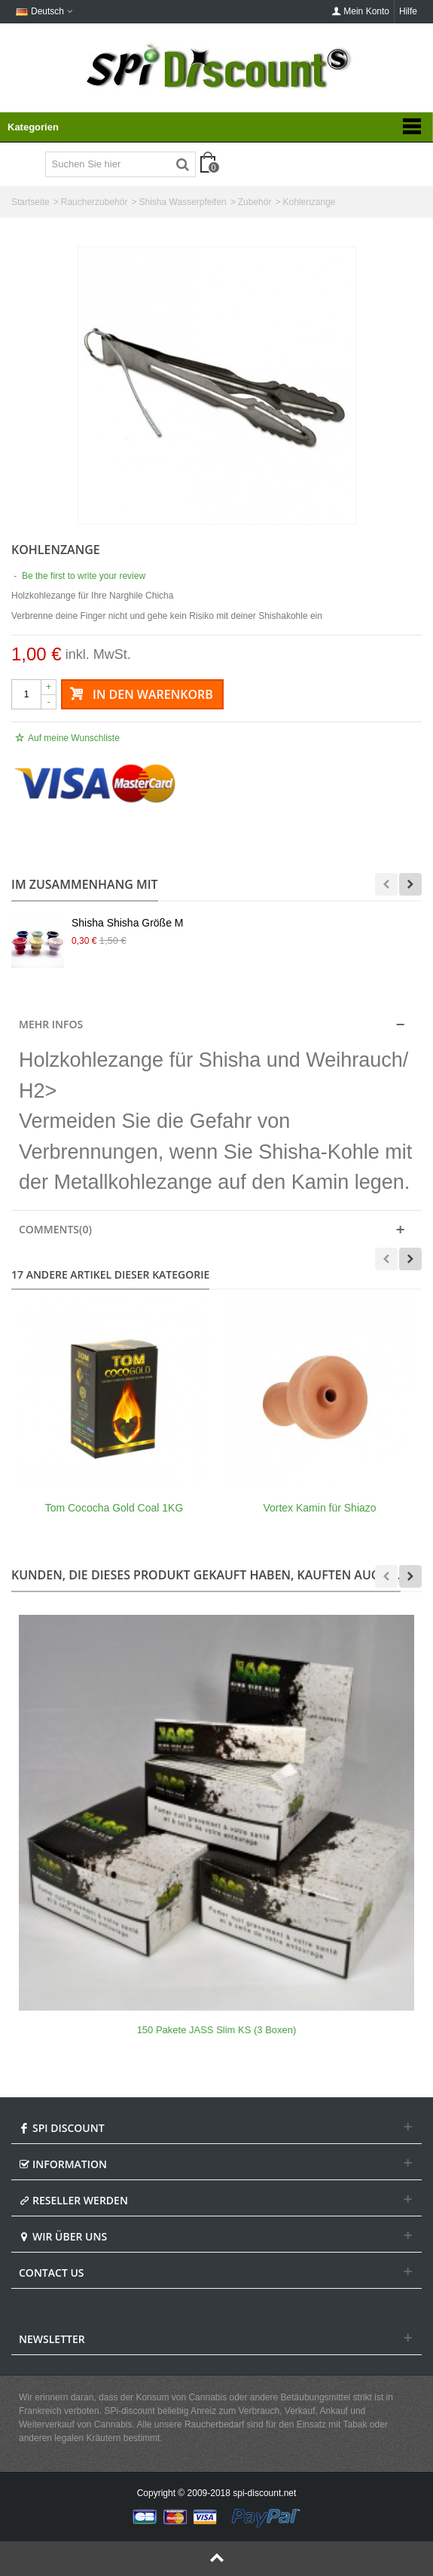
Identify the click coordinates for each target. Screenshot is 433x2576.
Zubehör (255, 202)
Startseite (30, 202)
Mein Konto (360, 11)
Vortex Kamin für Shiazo (319, 1508)
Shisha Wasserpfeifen (182, 202)
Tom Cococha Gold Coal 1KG (114, 1508)
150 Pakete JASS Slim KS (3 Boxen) (217, 2029)
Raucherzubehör (94, 202)
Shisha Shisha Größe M (127, 923)
